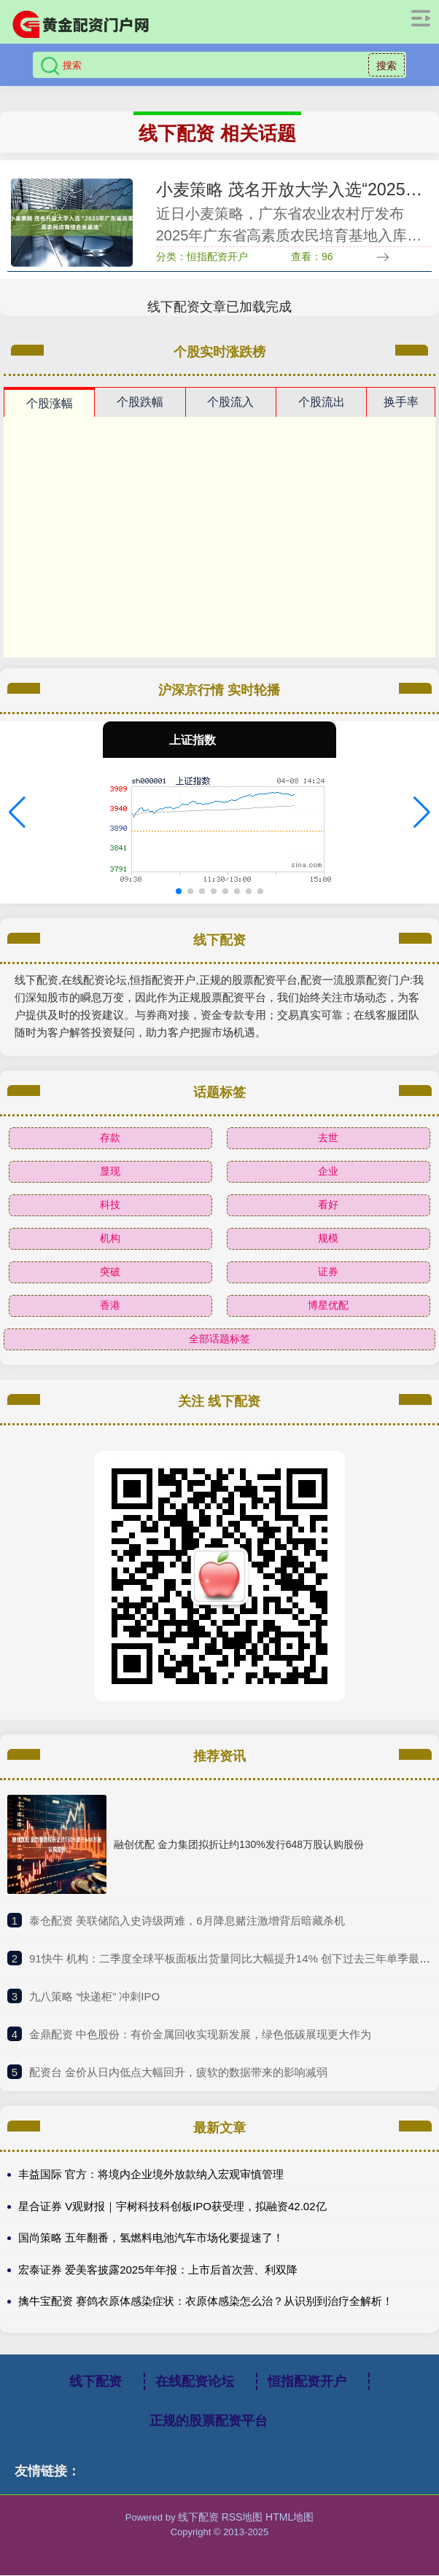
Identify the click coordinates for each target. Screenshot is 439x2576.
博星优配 (328, 1306)
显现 (110, 1172)
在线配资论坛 (194, 2382)
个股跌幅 (140, 402)
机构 (110, 1239)
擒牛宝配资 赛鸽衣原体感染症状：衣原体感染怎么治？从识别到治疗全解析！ (205, 2301)
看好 (328, 1205)
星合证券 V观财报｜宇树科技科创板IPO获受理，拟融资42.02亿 (172, 2207)
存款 (110, 1138)
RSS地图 (242, 2518)
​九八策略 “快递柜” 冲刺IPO (94, 1997)
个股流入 (230, 402)
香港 (110, 1306)
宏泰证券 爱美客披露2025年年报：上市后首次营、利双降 (158, 2270)
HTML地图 (289, 2518)
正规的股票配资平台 (208, 2421)
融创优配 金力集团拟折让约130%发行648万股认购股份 (239, 1845)
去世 (328, 1138)
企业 (328, 1172)
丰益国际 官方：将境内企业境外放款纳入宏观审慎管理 (151, 2175)
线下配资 (95, 2382)
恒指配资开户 (307, 2382)
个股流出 (321, 402)
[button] (17, 813)
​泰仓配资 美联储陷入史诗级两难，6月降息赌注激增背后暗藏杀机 (187, 1921)
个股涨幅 (49, 404)
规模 (328, 1239)
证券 (328, 1272)
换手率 (401, 402)
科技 (110, 1205)
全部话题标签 (219, 1339)
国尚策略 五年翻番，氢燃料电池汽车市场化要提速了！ (151, 2238)
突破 (110, 1272)
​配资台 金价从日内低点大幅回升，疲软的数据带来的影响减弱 (178, 2073)
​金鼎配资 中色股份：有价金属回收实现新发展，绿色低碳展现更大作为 (200, 2035)
